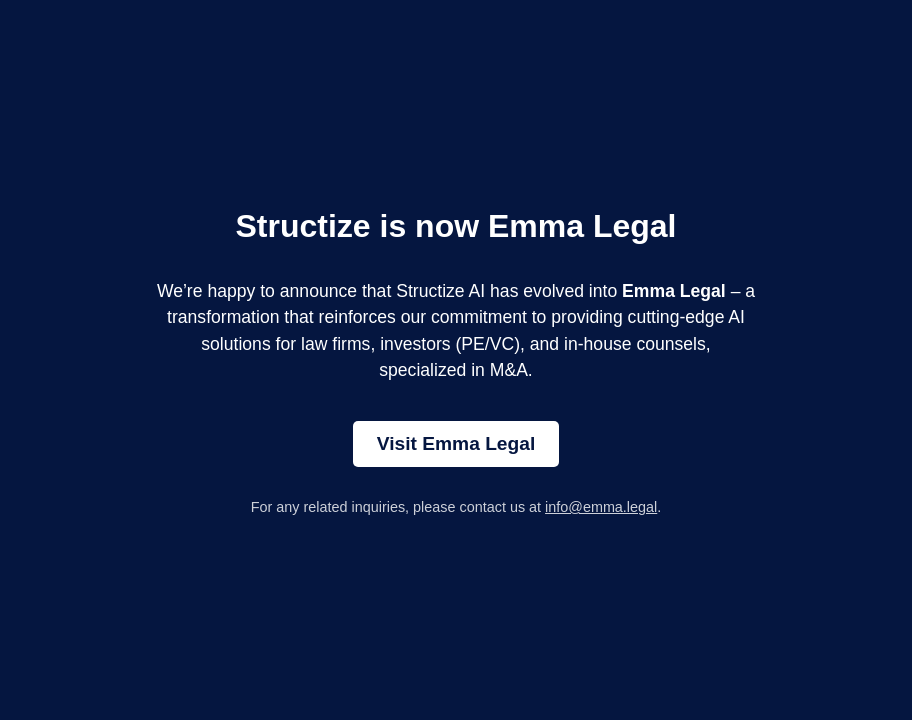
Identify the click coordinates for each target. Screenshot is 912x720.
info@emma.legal (601, 507)
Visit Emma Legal (456, 443)
